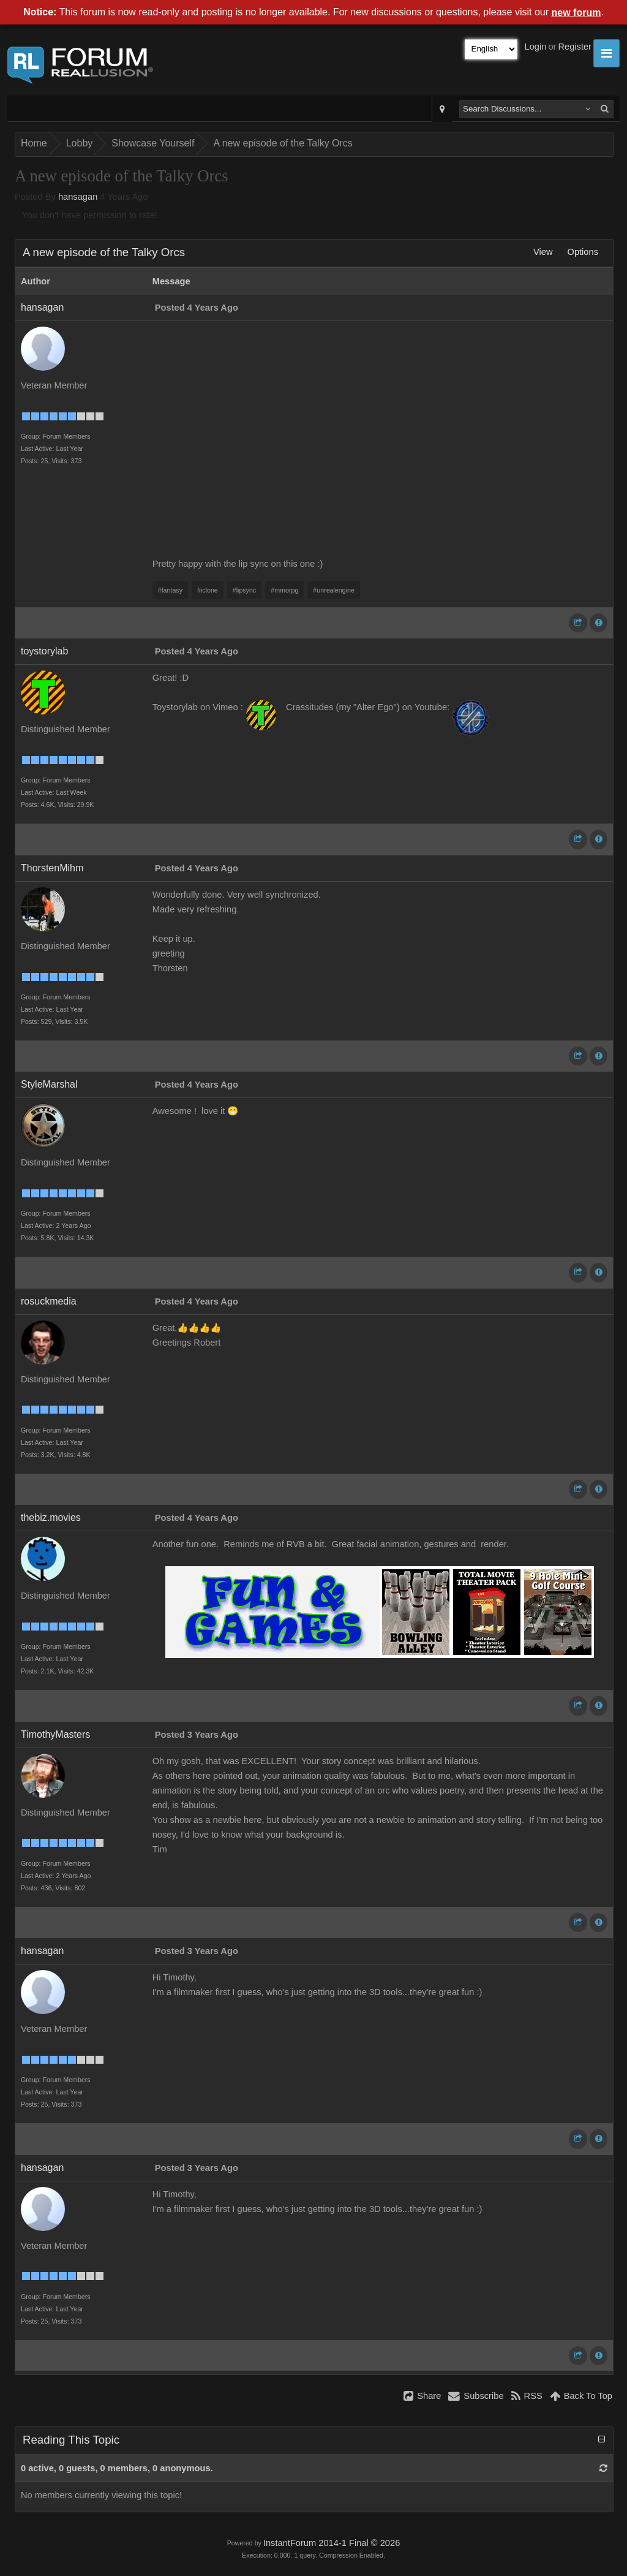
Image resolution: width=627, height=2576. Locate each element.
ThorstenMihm (52, 868)
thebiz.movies (51, 1517)
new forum (576, 12)
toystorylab (44, 651)
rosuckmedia (49, 1301)
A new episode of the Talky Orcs (282, 143)
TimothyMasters (55, 1734)
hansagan (77, 197)
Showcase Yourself (152, 143)
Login (536, 46)
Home (34, 143)
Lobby (79, 143)
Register (574, 46)
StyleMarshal (49, 1084)
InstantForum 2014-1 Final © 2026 (331, 2543)
